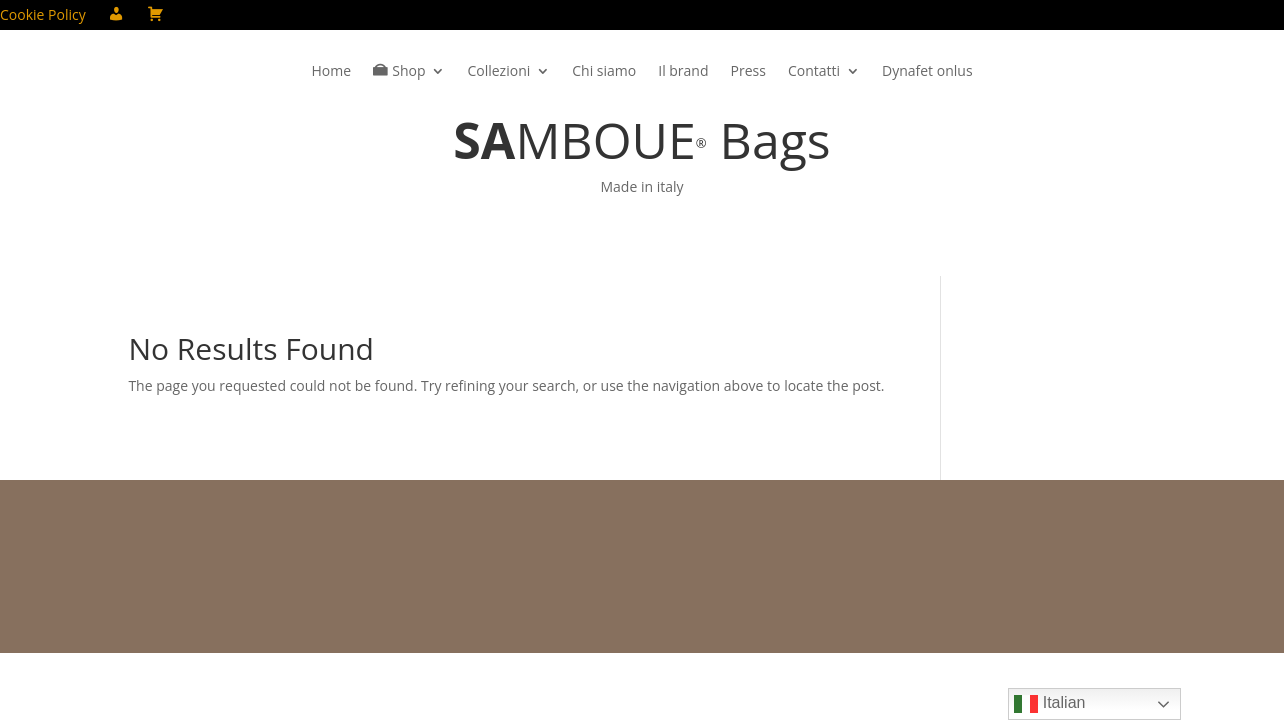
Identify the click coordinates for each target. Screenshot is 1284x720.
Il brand (683, 72)
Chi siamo (604, 72)
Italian (1049, 704)
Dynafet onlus (927, 72)
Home (331, 72)
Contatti (814, 72)
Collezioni (498, 72)
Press (748, 72)
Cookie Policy (43, 16)
